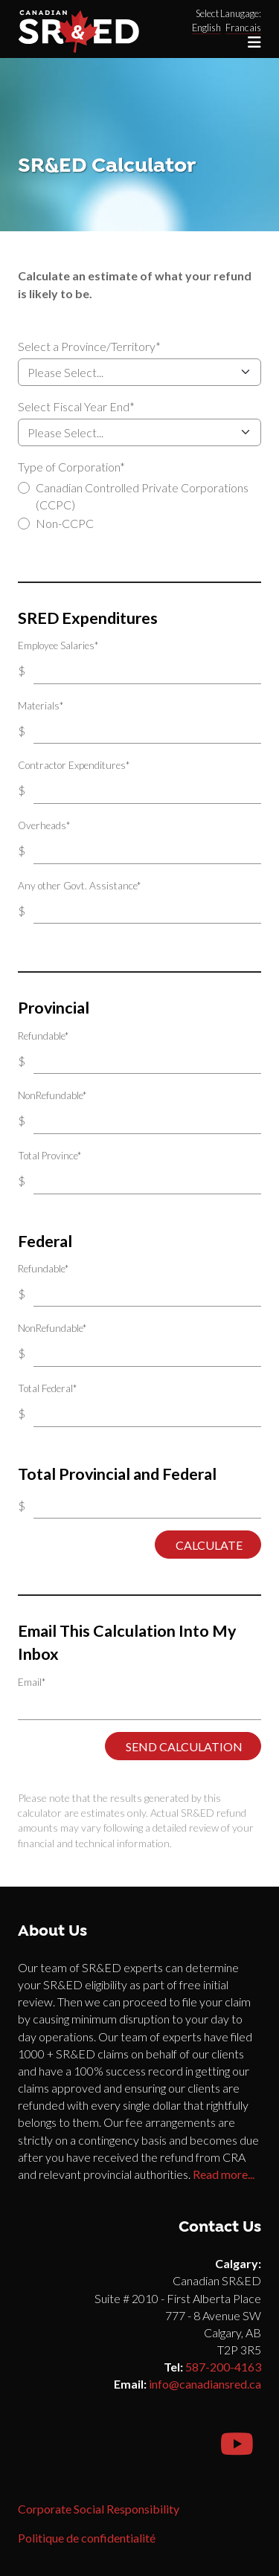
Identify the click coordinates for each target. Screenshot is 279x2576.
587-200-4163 (223, 2367)
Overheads (44, 825)
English (206, 27)
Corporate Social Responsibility (98, 2509)
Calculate (208, 1545)
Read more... (223, 2174)
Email (31, 1682)
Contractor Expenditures (73, 765)
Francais (243, 27)
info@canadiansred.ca (205, 2384)
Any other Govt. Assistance (79, 886)
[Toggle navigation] (254, 42)
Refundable (43, 1036)
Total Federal (47, 1388)
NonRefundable (52, 1095)
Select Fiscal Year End (76, 406)
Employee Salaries (58, 645)
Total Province (49, 1156)
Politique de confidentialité (86, 2538)
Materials (40, 706)
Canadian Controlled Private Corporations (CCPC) (142, 496)
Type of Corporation (71, 467)
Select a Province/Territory (89, 346)
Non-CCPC (65, 523)
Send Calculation (183, 1746)
